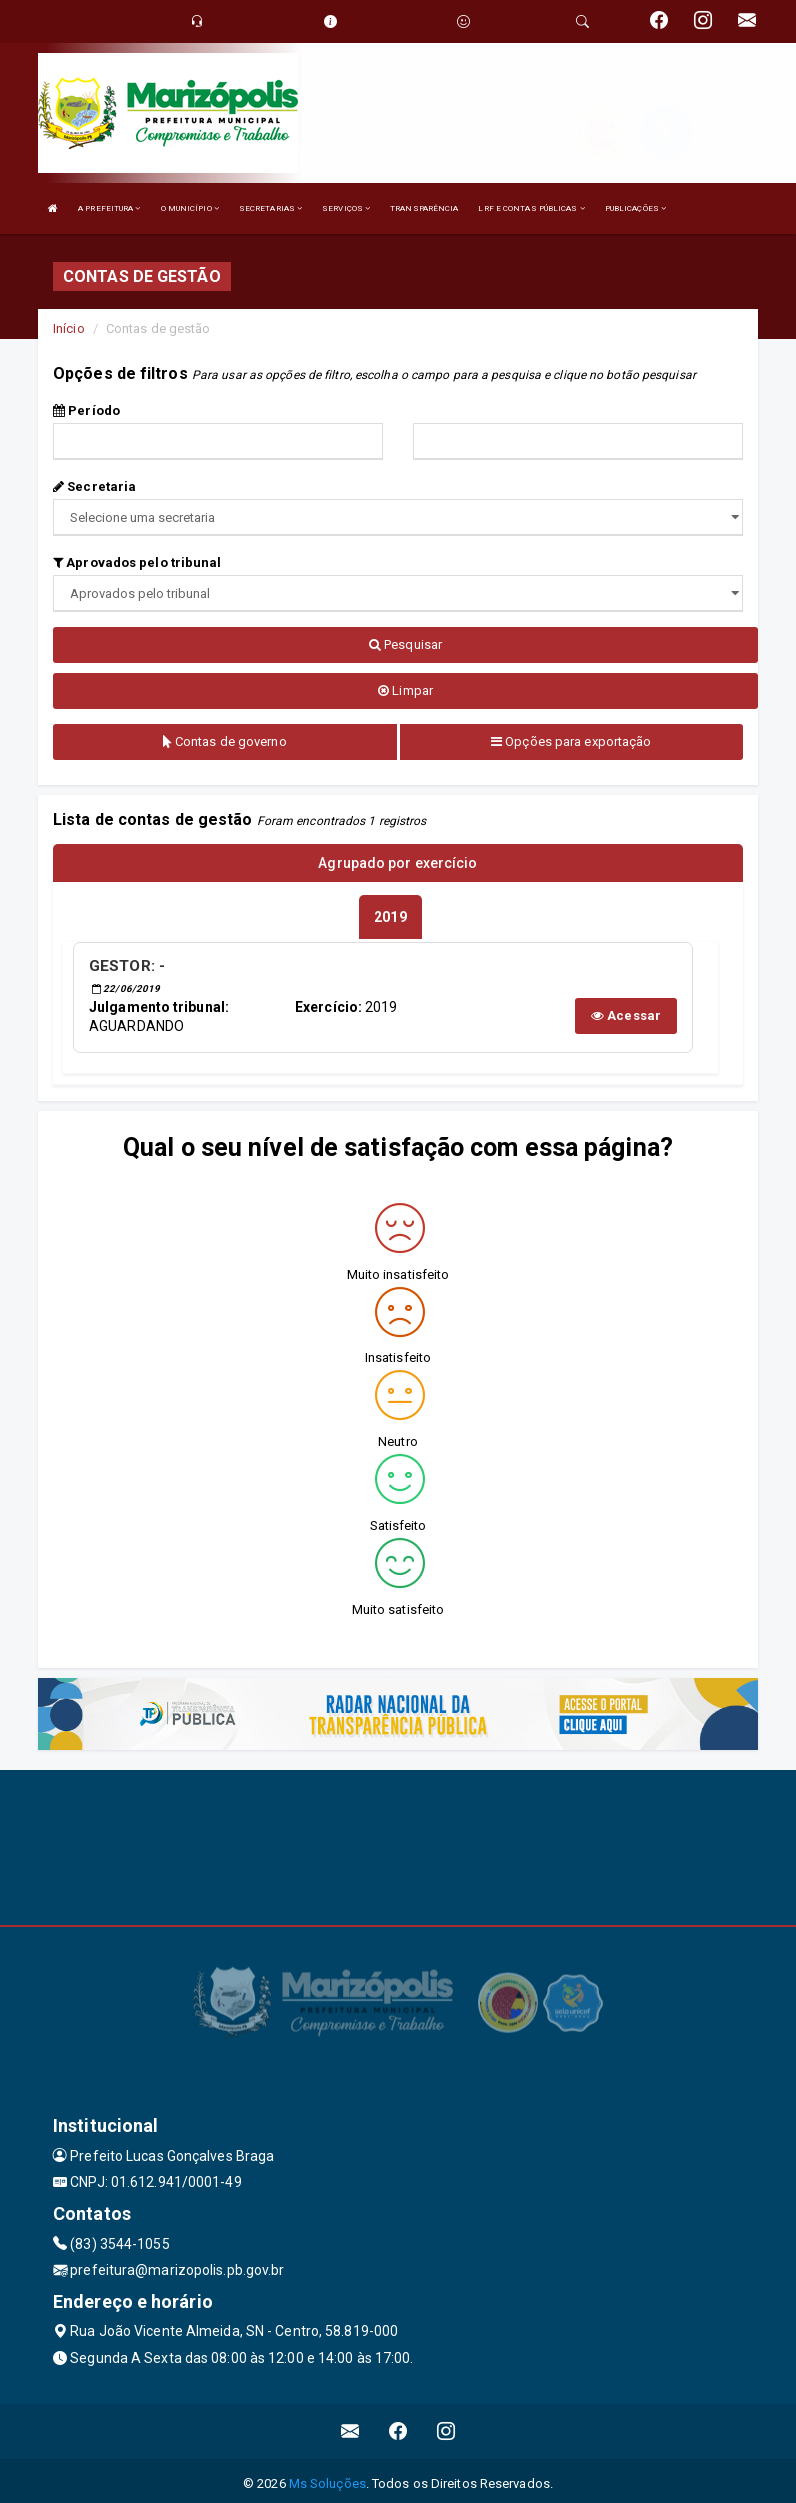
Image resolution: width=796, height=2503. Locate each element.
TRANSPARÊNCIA (424, 208)
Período (86, 410)
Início (69, 328)
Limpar (405, 690)
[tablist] (390, 914)
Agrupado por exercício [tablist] (397, 863)
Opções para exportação (571, 741)
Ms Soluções (327, 2477)
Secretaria (94, 486)
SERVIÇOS (346, 208)
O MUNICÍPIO (190, 208)
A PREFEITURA (109, 208)
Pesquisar (405, 644)
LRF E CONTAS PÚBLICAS (531, 208)
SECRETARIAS (270, 208)
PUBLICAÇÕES (635, 208)
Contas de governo (225, 741)
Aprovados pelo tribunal (137, 562)
